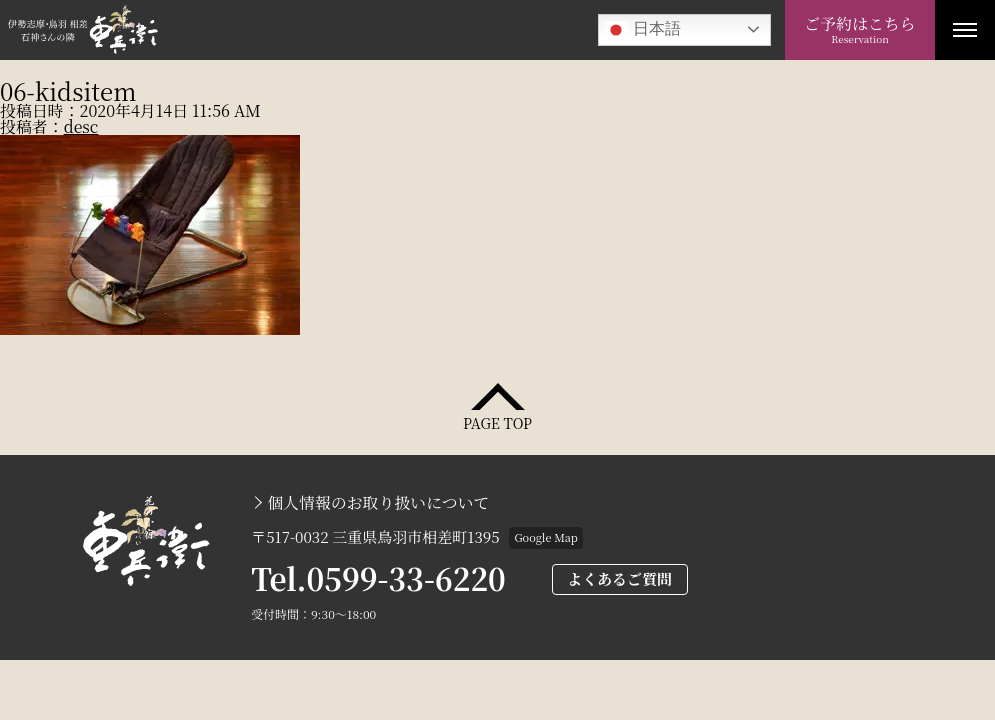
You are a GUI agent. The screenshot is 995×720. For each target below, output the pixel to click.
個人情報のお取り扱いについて (378, 503)
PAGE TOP (497, 421)
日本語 (642, 30)
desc (81, 126)
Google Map (545, 537)
